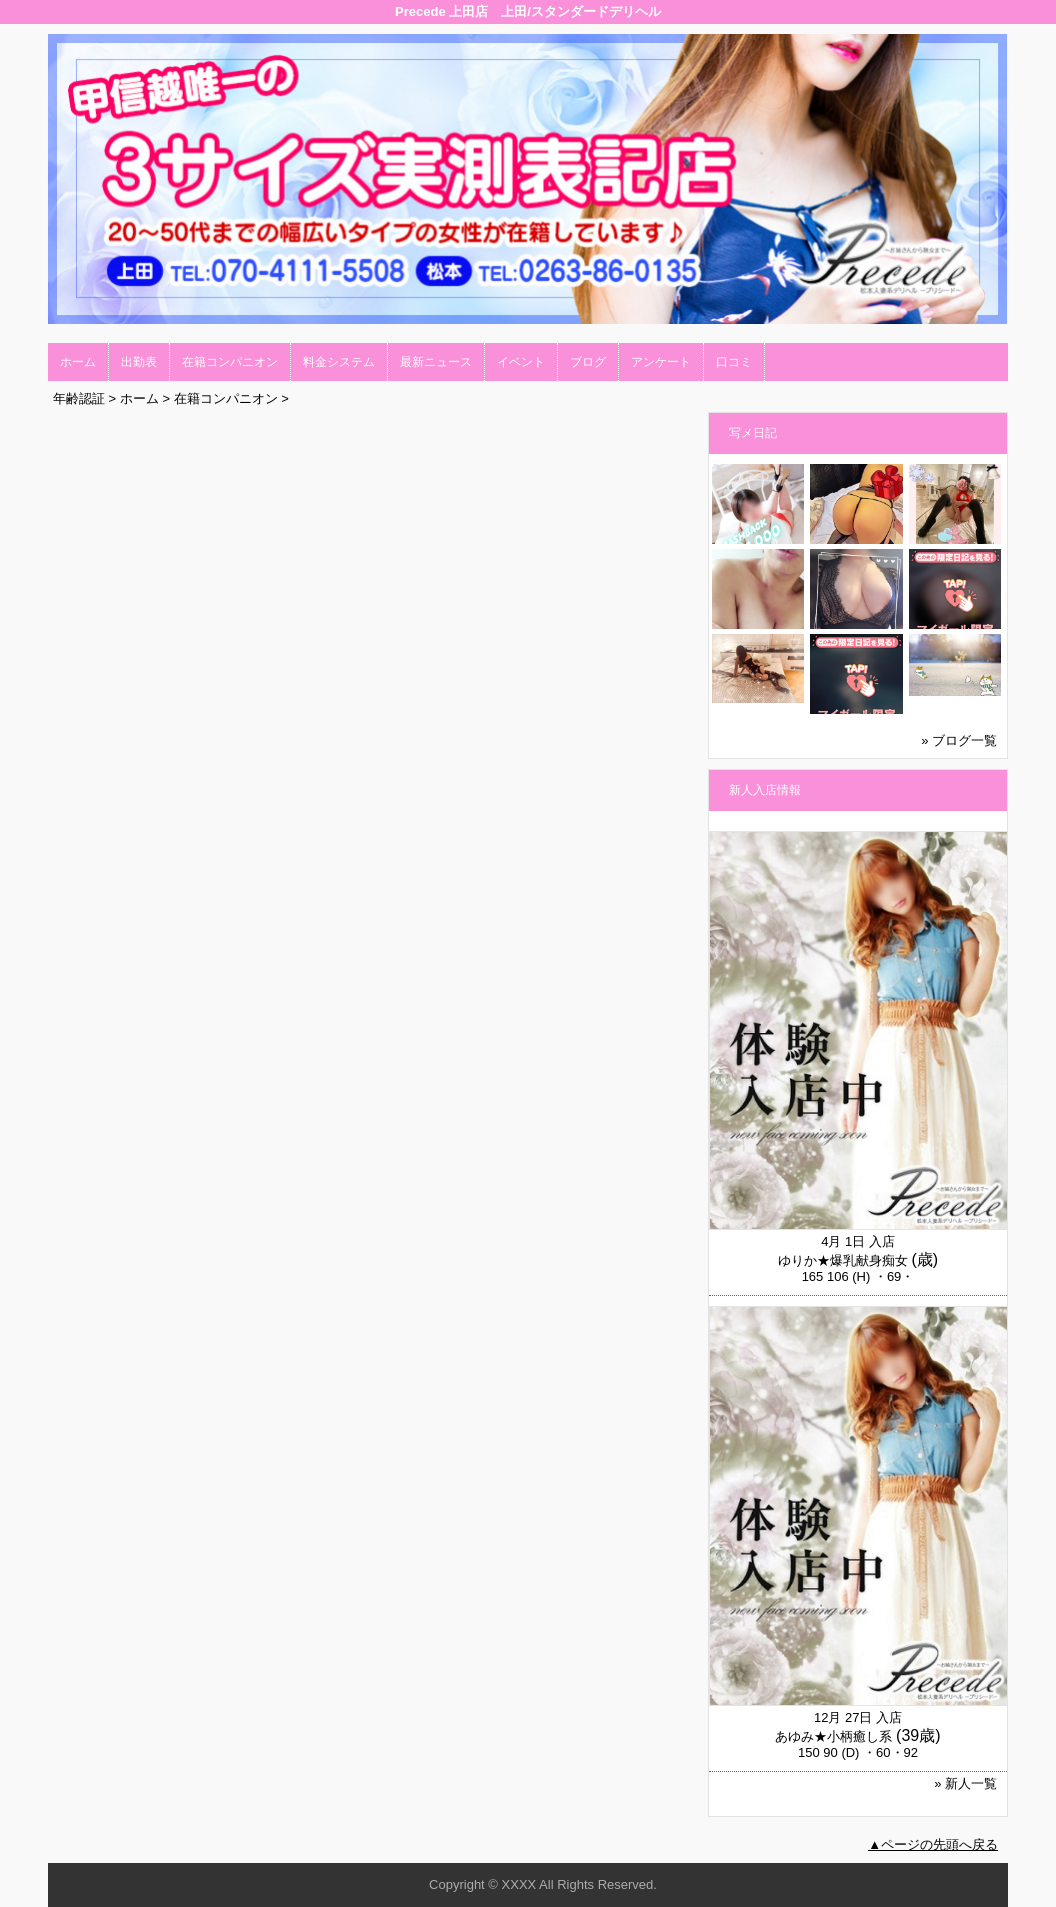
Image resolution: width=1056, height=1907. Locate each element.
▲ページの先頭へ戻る (933, 1844)
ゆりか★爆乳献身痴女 (843, 1260)
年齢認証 (79, 398)
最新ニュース (436, 362)
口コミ (734, 362)
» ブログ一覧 (959, 740)
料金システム (339, 362)
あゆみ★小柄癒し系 (833, 1736)
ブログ (588, 362)
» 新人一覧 (965, 1783)
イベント (521, 362)
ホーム (78, 362)
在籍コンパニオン (230, 362)
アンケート (661, 362)
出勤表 (139, 362)
